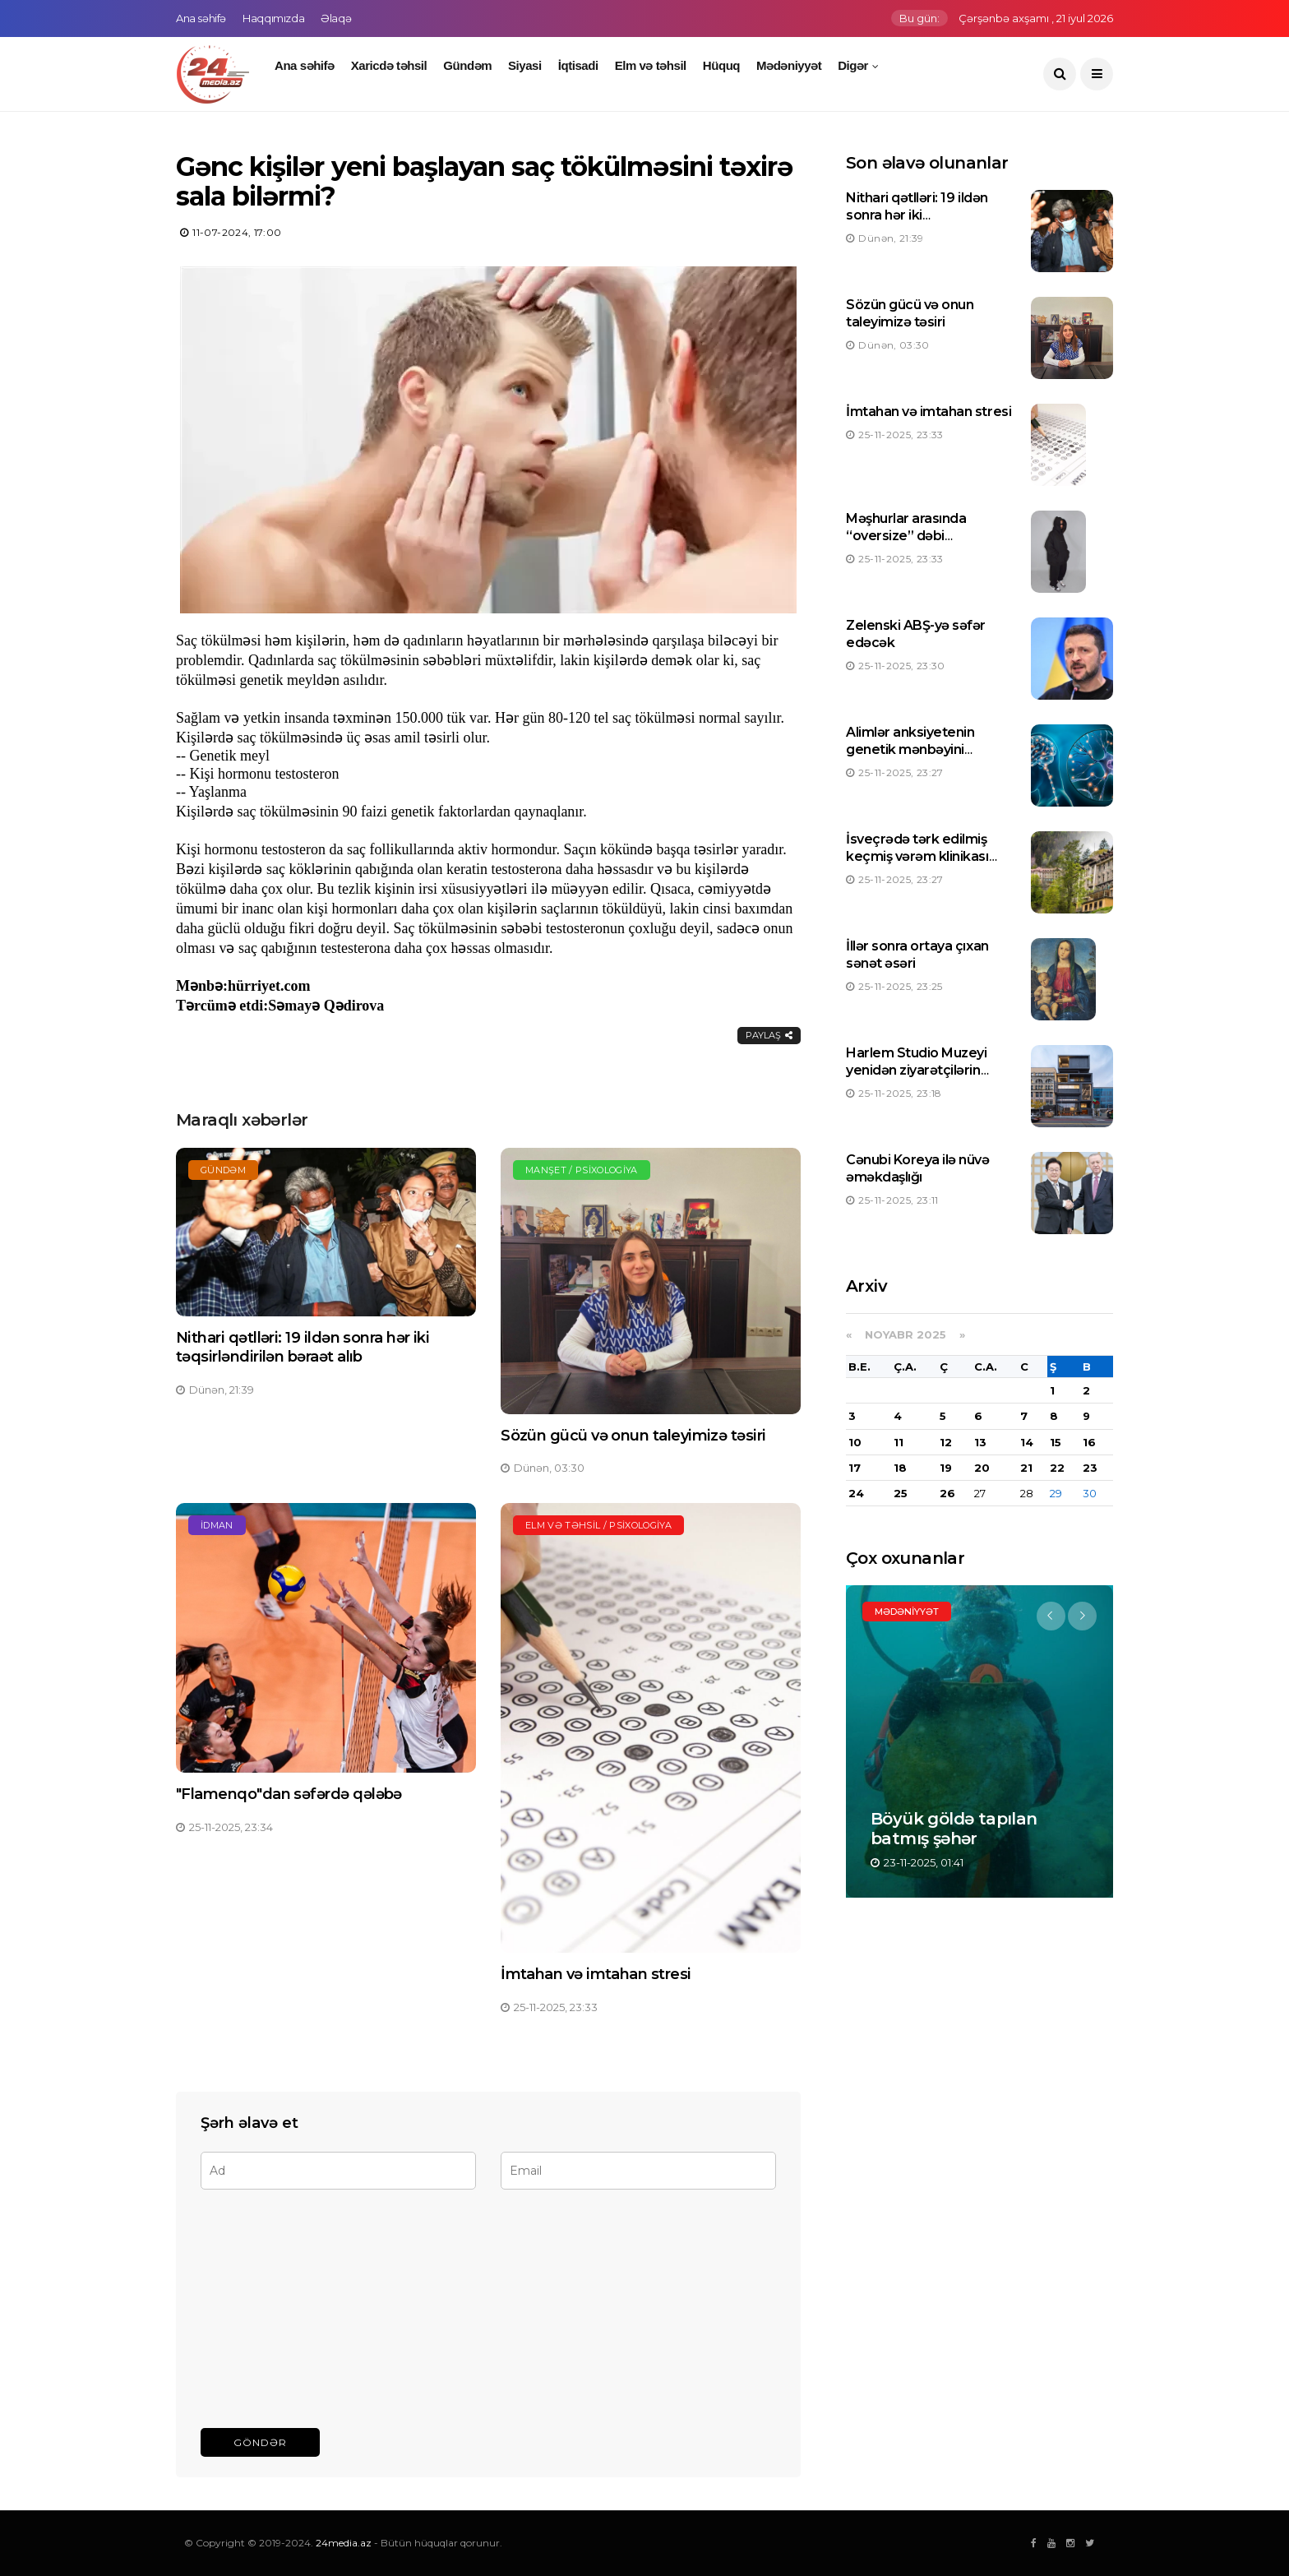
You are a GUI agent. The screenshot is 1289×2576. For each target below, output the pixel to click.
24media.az (344, 2543)
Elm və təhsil (650, 65)
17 (854, 1467)
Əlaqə (336, 18)
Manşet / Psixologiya (581, 1170)
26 (947, 1493)
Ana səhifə (201, 18)
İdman (217, 1525)
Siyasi (525, 65)
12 (946, 1442)
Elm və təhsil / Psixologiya (598, 1525)
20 (982, 1467)
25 (901, 1493)
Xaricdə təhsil (389, 65)
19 (946, 1467)
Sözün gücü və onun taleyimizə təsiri (633, 1436)
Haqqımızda (273, 18)
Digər (853, 65)
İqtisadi (578, 65)
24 (856, 1493)
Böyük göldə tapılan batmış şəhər (954, 1828)
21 (1026, 1467)
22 (1057, 1467)
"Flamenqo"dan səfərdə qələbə (289, 1794)
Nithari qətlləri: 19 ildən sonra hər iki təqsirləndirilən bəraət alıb (302, 1347)
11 (898, 1442)
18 (900, 1467)
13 (980, 1442)
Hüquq (721, 65)
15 (1055, 1442)
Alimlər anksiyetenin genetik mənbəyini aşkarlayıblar (910, 749)
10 (855, 1442)
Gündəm (467, 65)
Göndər (260, 2442)
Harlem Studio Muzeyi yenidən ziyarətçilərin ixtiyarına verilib (916, 1070)
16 (1089, 1442)
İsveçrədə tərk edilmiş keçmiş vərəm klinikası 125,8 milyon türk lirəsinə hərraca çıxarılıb (923, 864)
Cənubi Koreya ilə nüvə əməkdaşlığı (917, 1168)
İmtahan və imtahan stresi (596, 1974)
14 (1026, 1442)
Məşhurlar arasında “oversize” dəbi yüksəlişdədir (906, 536)
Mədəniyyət (788, 65)
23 (1090, 1467)
